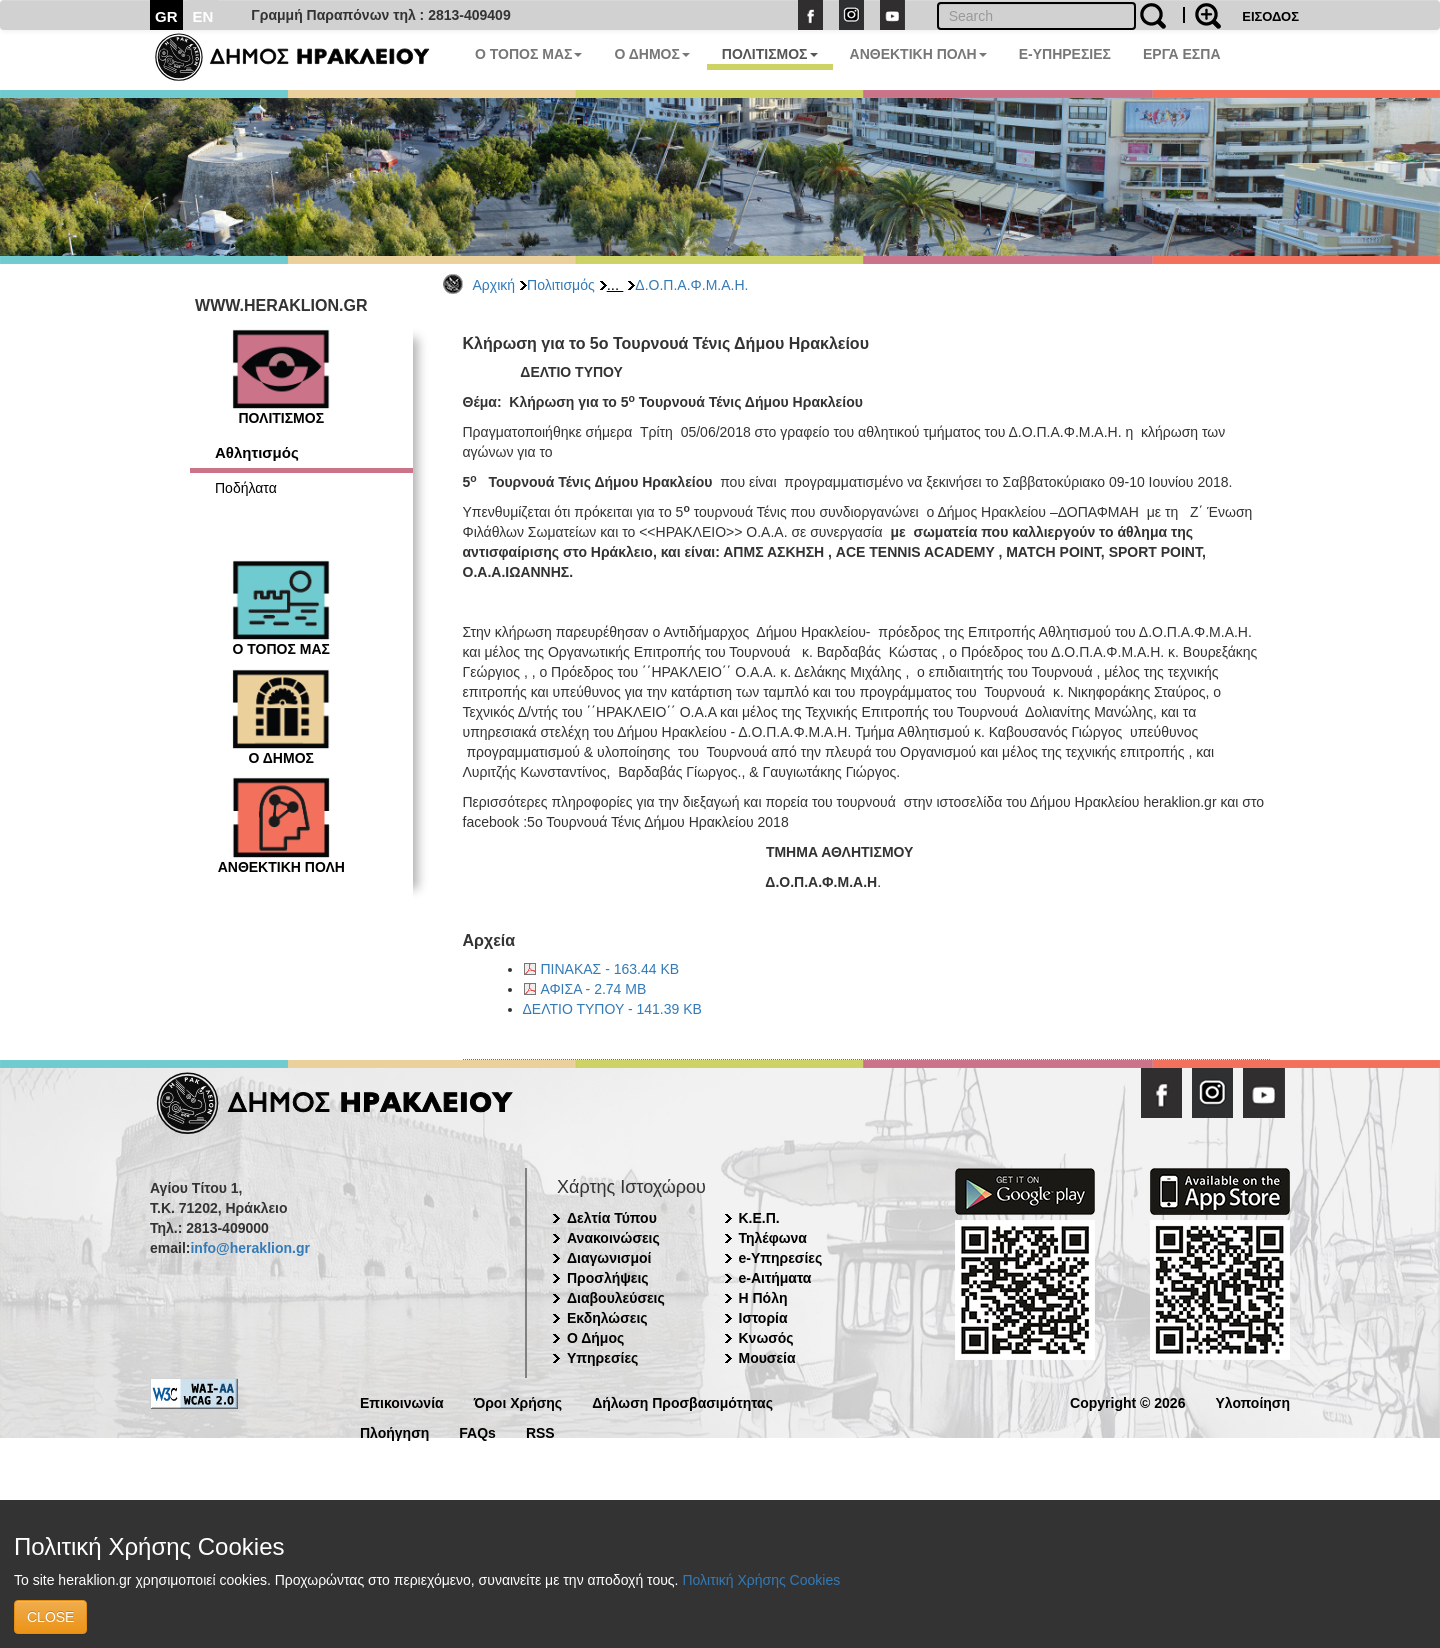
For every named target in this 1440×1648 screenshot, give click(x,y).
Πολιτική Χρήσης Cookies (761, 1580)
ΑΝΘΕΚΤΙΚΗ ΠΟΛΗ (918, 54)
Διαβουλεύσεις (616, 1298)
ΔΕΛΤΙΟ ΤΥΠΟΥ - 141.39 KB (612, 1009)
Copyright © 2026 (1127, 1401)
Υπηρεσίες (602, 1358)
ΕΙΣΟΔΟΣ (1270, 16)
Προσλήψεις (608, 1278)
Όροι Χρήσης (518, 1401)
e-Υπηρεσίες (781, 1258)
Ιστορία (763, 1318)
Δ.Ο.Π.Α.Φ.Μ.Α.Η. (691, 285)
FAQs (477, 1431)
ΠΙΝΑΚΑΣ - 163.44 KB (610, 969)
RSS (540, 1431)
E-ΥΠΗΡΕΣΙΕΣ (1065, 54)
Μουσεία (767, 1358)
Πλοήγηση (394, 1431)
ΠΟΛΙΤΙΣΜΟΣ (770, 54)
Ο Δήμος (595, 1338)
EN (203, 16)
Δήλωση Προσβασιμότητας (682, 1401)
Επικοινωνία (402, 1401)
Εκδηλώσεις (607, 1318)
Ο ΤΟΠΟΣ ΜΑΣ (528, 54)
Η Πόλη (763, 1298)
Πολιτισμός (561, 285)
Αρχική (494, 285)
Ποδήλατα (246, 488)
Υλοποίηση (1252, 1401)
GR (166, 16)
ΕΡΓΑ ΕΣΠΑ (1182, 54)
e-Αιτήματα (775, 1278)
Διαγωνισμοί (609, 1258)
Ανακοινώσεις (613, 1238)
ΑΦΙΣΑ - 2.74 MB (594, 989)
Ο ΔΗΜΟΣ (651, 54)
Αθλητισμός (257, 452)
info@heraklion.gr (249, 1248)
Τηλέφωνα (773, 1238)
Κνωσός (766, 1338)
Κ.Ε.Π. (759, 1218)
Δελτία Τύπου (612, 1218)
